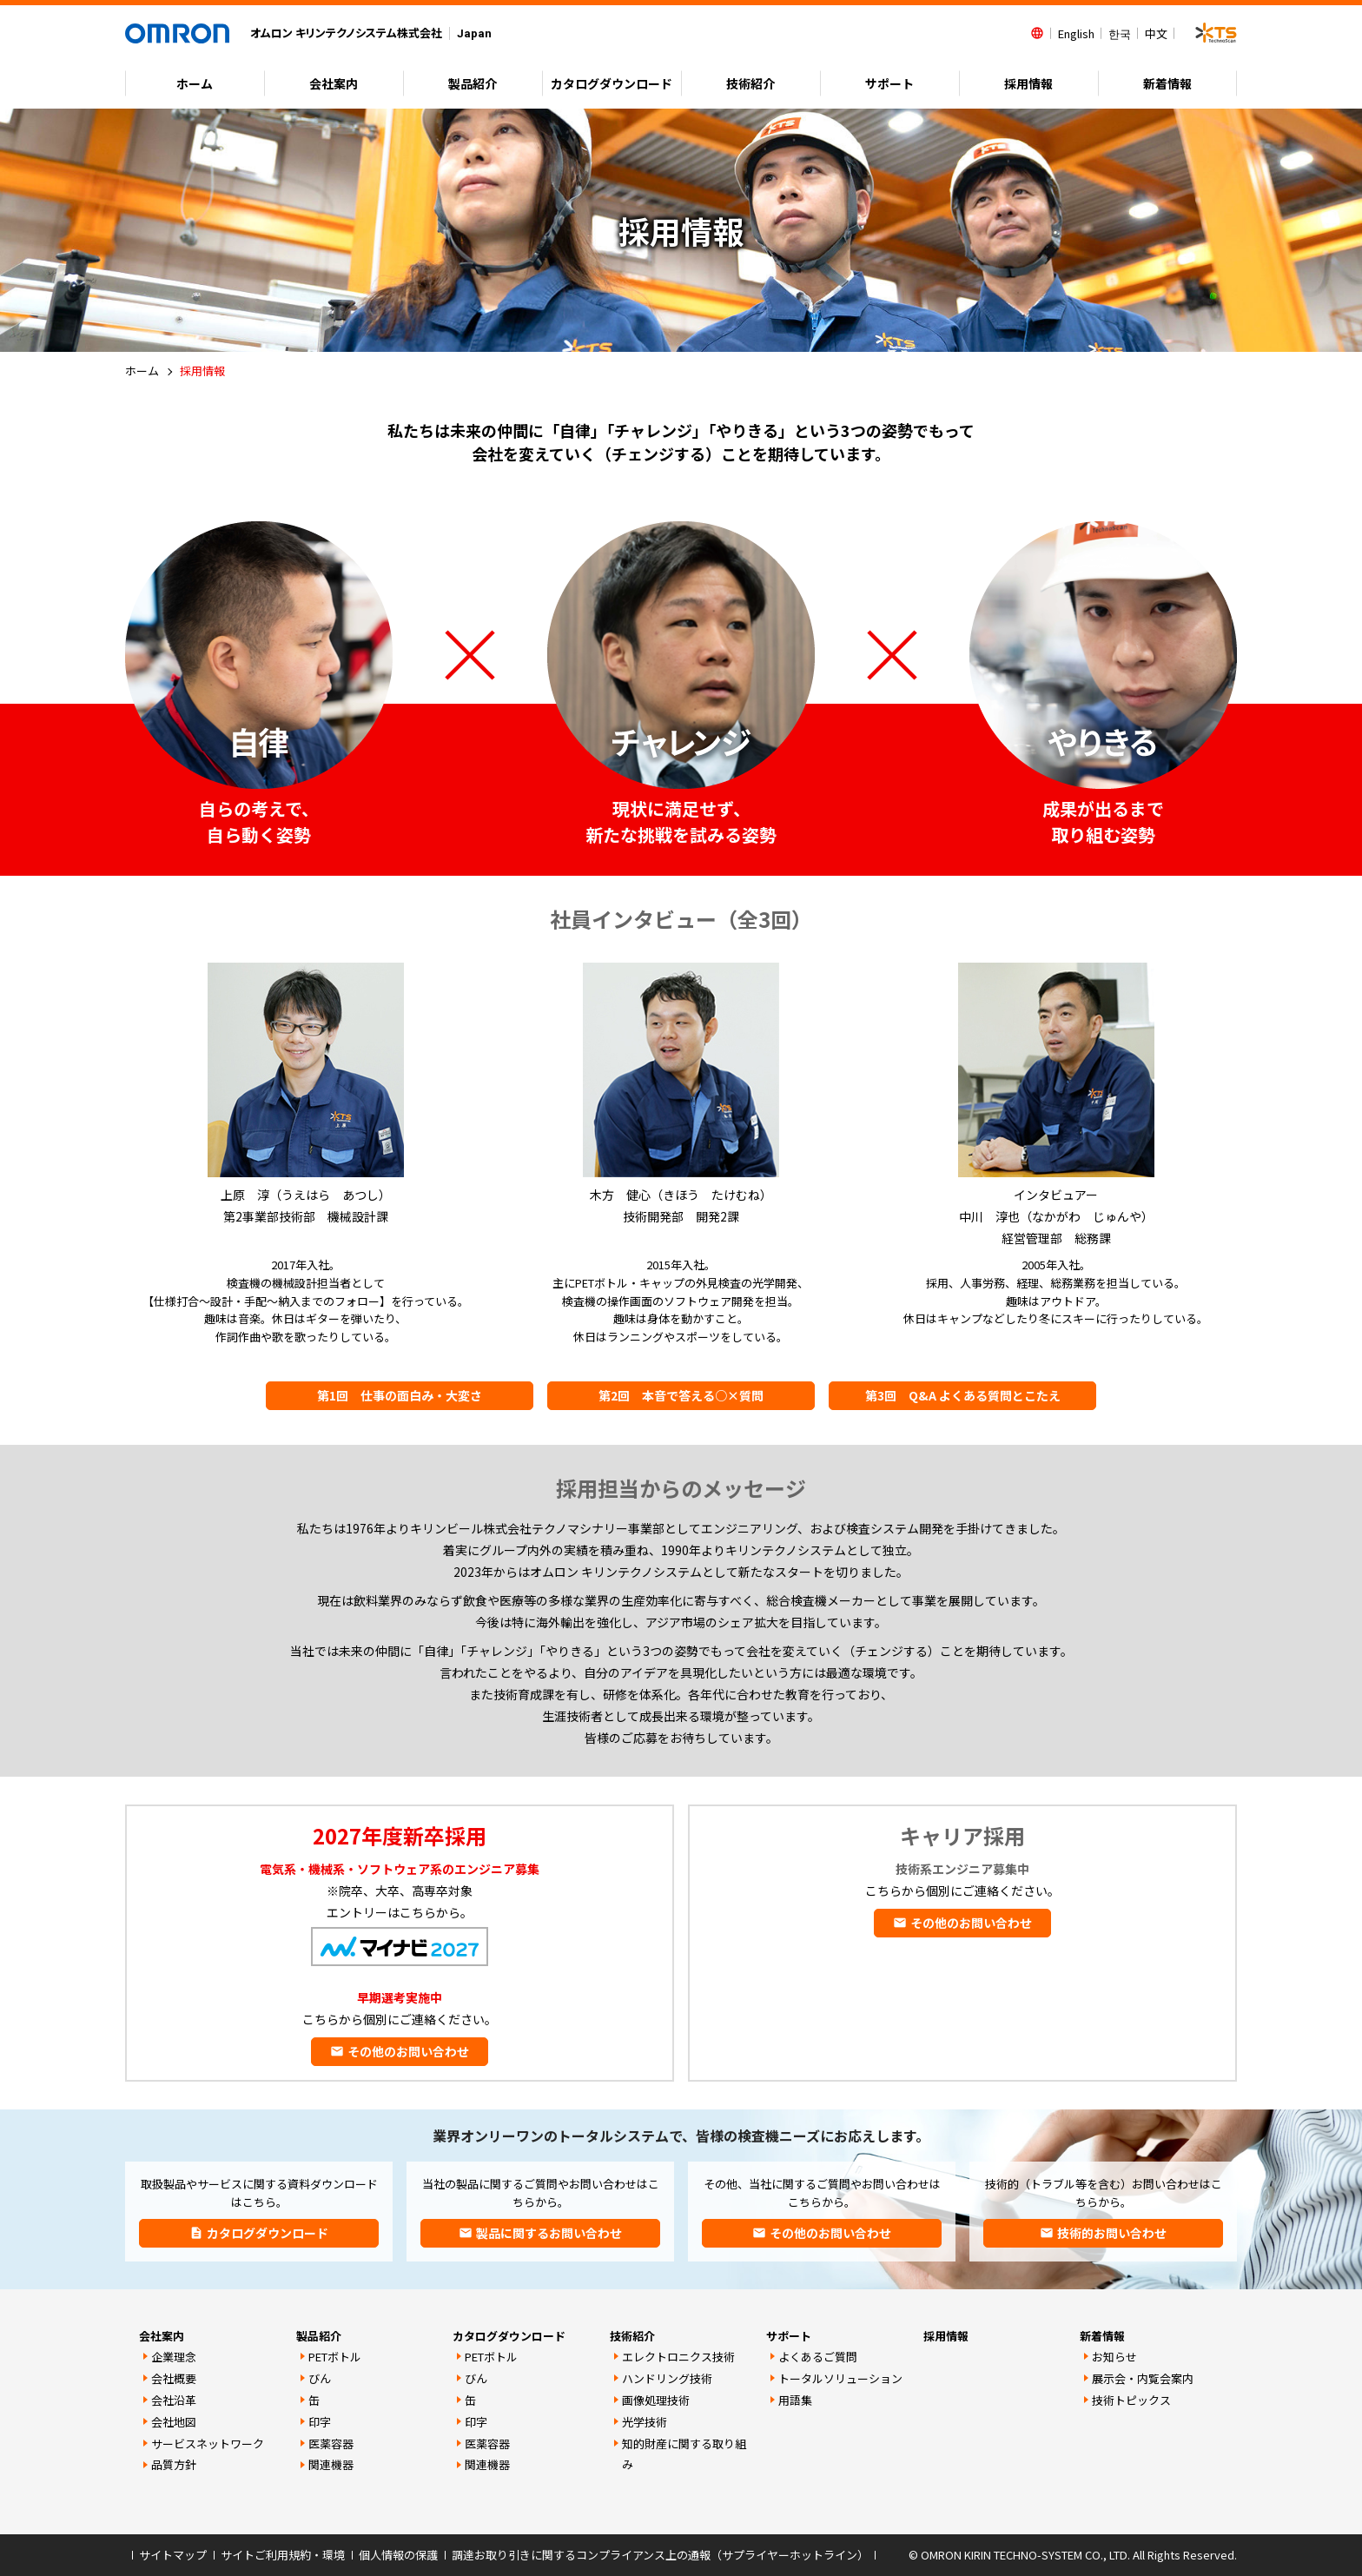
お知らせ (1114, 2356)
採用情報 (1028, 83)
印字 (319, 2422)
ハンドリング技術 (667, 2378)
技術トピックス (1131, 2400)
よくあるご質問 (817, 2356)
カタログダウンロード (509, 2336)
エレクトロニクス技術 (678, 2356)
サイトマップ (173, 2554)
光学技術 (644, 2422)
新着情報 (1167, 83)
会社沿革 (173, 2400)
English (1076, 33)
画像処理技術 (656, 2400)
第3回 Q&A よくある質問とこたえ (963, 1395)
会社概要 (173, 2378)
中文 (1156, 33)
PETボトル (334, 2356)
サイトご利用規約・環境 (283, 2554)
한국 (1119, 33)
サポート (889, 83)
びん (319, 2378)
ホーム (194, 83)
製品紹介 (472, 83)
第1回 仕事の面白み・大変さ (399, 1395)
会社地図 (173, 2422)
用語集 (795, 2400)
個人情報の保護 (398, 2554)
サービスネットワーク (207, 2443)
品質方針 (173, 2464)
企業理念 (173, 2356)
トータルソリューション (840, 2378)
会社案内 (333, 83)
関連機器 (331, 2464)
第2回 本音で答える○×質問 (681, 1395)
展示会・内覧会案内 (1142, 2378)
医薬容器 (331, 2443)
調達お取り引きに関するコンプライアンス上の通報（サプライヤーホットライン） (660, 2554)
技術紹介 (750, 83)
